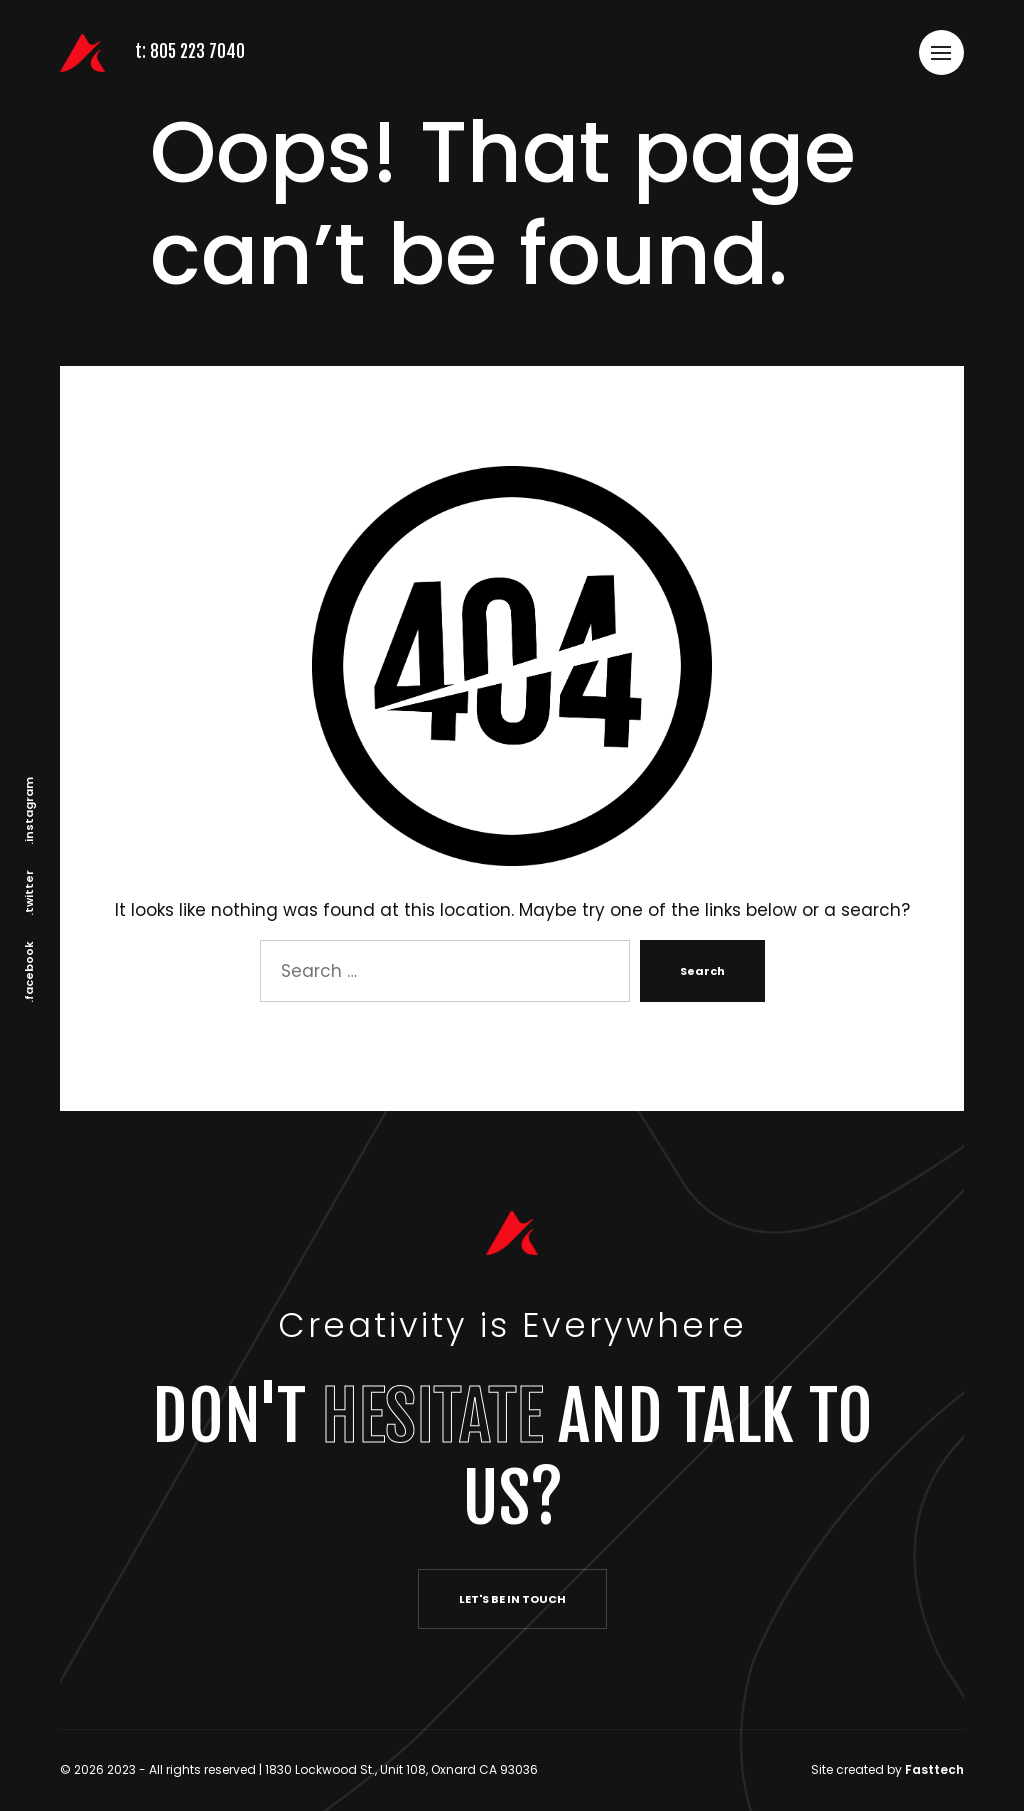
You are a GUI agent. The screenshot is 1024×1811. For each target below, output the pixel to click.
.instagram (29, 811)
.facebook (29, 972)
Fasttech (934, 1769)
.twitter (29, 893)
